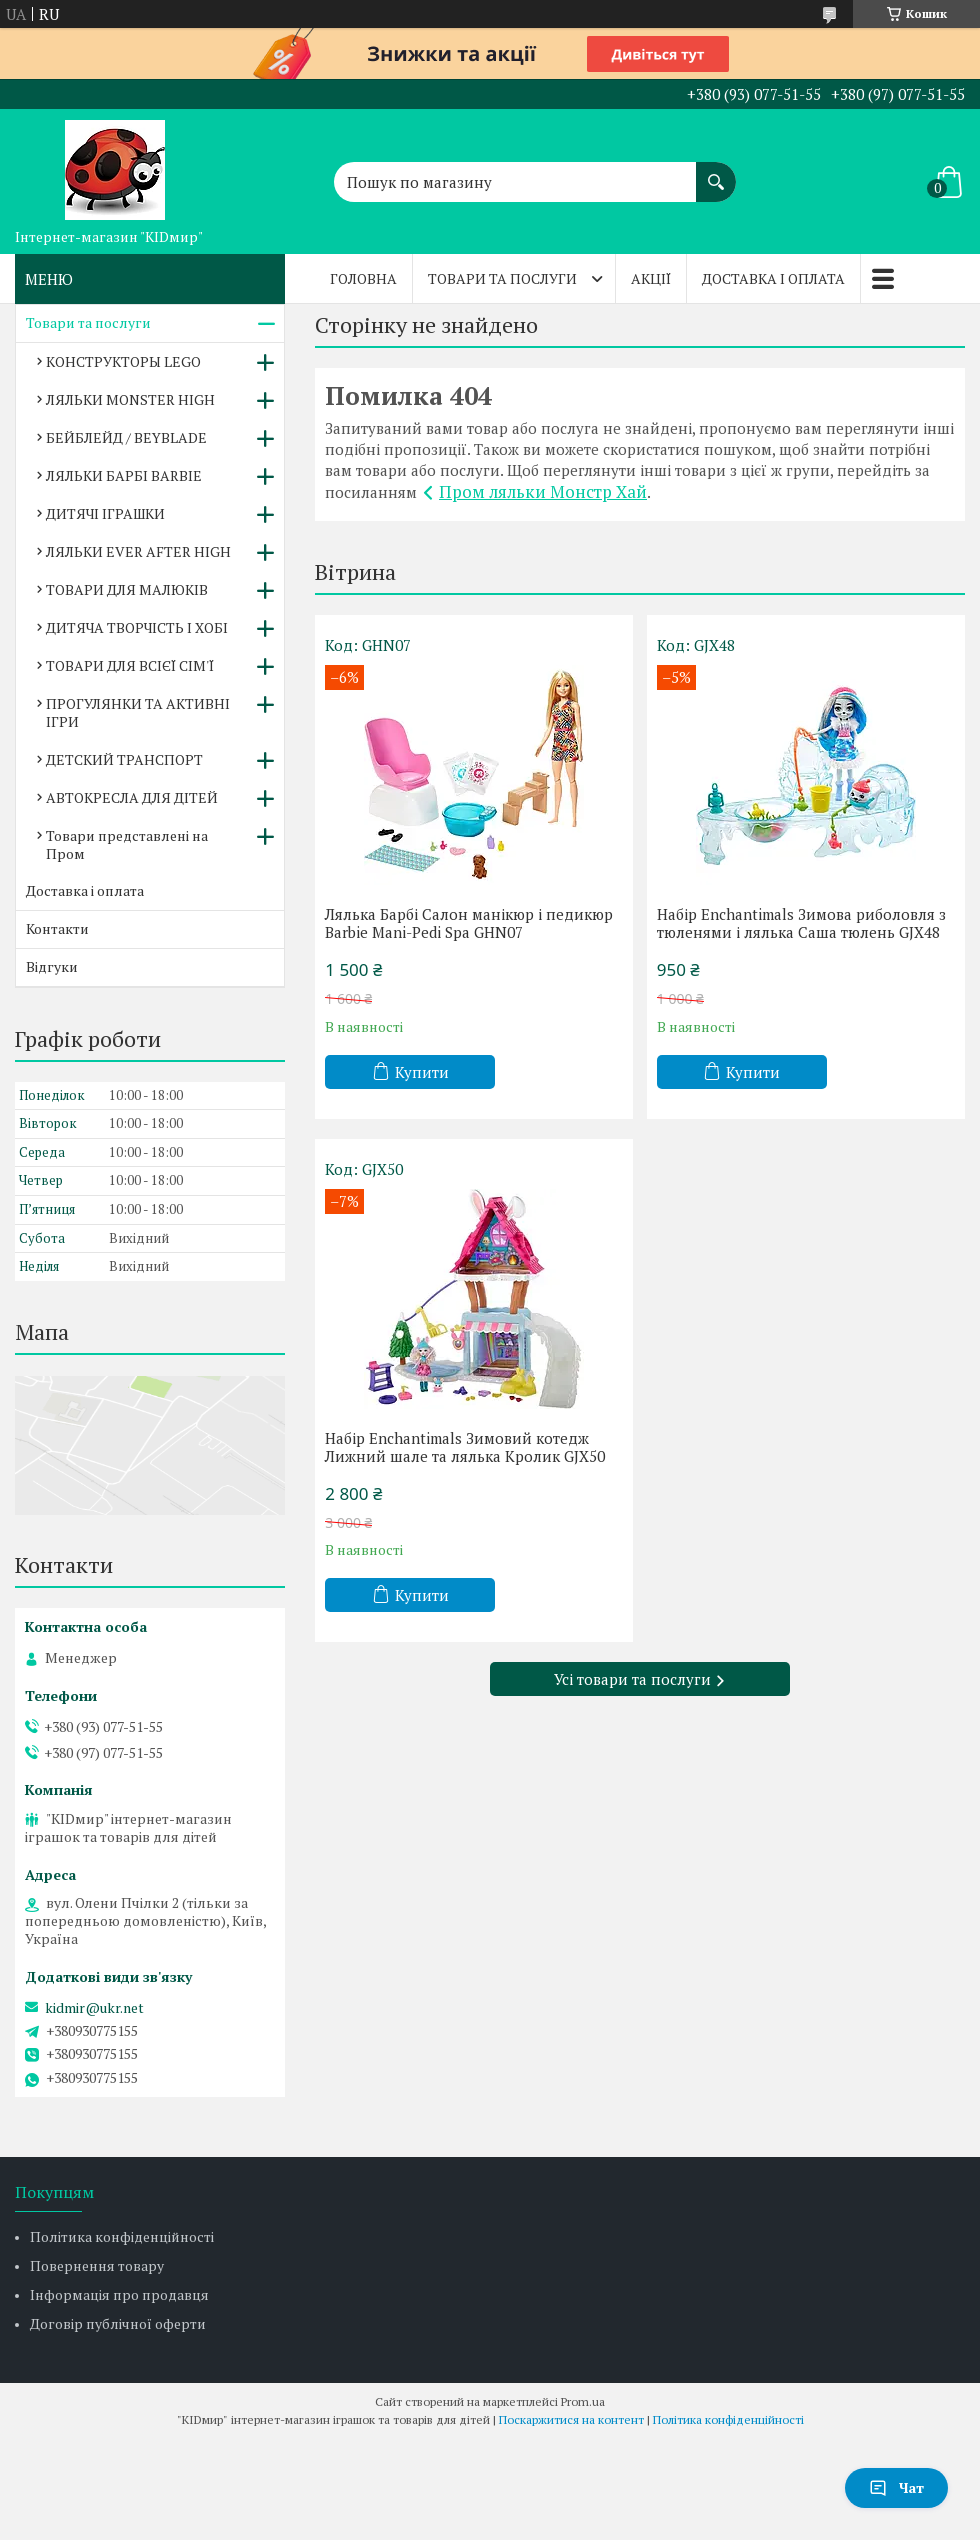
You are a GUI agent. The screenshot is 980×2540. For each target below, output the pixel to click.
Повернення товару (97, 2265)
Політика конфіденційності (122, 2236)
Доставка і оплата (773, 278)
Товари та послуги (502, 278)
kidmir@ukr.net (94, 2008)
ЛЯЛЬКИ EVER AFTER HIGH (138, 551)
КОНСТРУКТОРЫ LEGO (123, 361)
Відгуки (52, 966)
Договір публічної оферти (118, 2323)
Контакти (57, 928)
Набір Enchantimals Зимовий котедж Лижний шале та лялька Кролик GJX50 (465, 1447)
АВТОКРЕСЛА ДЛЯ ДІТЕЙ (132, 797)
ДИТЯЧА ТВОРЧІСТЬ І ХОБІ (137, 627)
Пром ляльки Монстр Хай (543, 491)
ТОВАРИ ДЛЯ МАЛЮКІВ (127, 589)
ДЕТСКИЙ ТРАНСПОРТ (124, 759)
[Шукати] (716, 172)
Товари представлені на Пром (127, 844)
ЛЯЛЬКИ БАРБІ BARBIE (124, 475)
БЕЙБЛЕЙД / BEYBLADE (126, 437)
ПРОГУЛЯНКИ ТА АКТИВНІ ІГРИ (138, 712)
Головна (363, 278)
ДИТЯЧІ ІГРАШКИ (105, 513)
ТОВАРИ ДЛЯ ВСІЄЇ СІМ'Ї (130, 665)
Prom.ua (583, 2401)
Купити (422, 1072)
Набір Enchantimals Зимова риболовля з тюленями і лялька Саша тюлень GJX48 (801, 923)
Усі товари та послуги (632, 1679)
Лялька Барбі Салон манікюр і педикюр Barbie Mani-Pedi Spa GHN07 (469, 923)
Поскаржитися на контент (571, 2419)
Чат (896, 2487)
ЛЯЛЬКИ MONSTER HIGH (130, 399)
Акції (651, 278)
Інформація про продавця (119, 2294)
